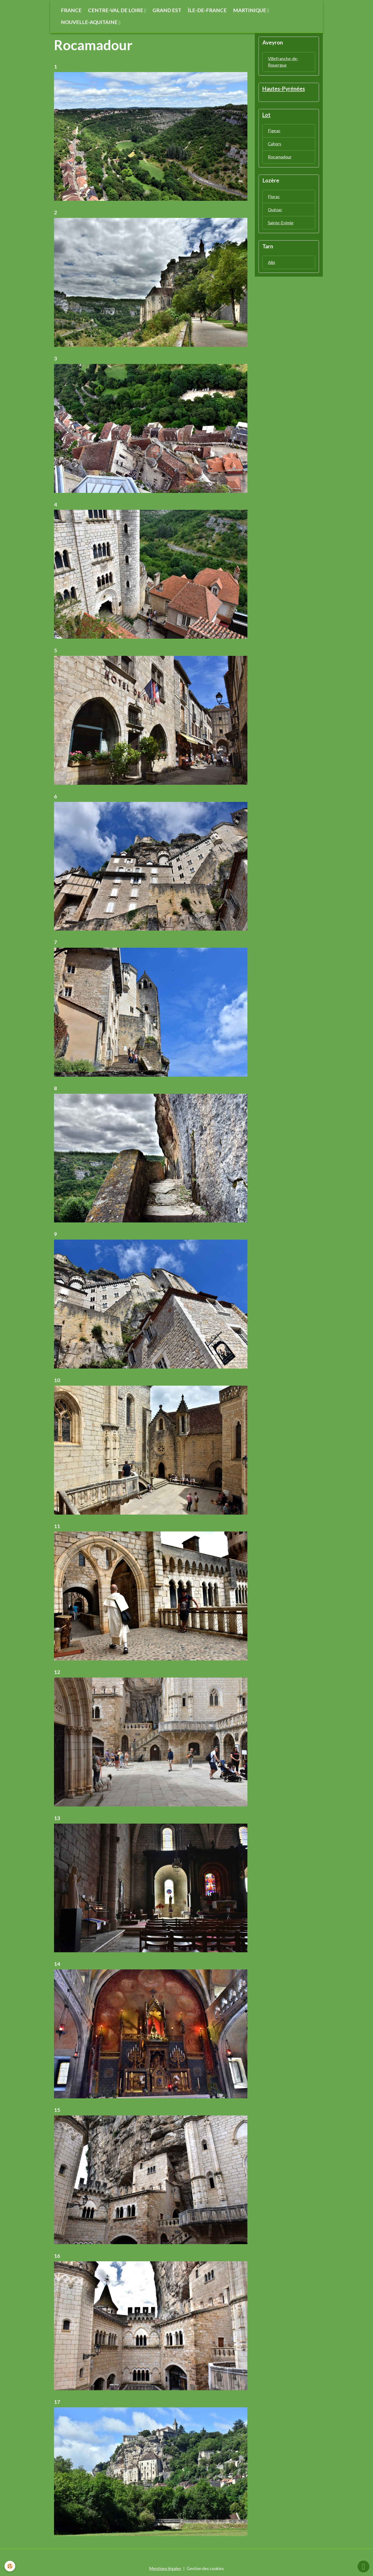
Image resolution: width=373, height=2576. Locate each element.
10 (57, 1380)
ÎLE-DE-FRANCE (207, 10)
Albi (271, 262)
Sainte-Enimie (281, 223)
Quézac (275, 209)
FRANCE (71, 10)
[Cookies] (10, 2566)
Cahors (274, 144)
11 (57, 1526)
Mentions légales (165, 2568)
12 (57, 1672)
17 (57, 2402)
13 (57, 1818)
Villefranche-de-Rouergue (283, 62)
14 (57, 1964)
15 (57, 2110)
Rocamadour (280, 157)
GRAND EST (166, 10)
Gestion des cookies (205, 2568)
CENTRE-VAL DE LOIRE (116, 10)
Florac (274, 196)
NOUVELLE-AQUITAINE (89, 22)
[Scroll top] (363, 2566)
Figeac (274, 131)
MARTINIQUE (250, 10)
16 (57, 2256)
